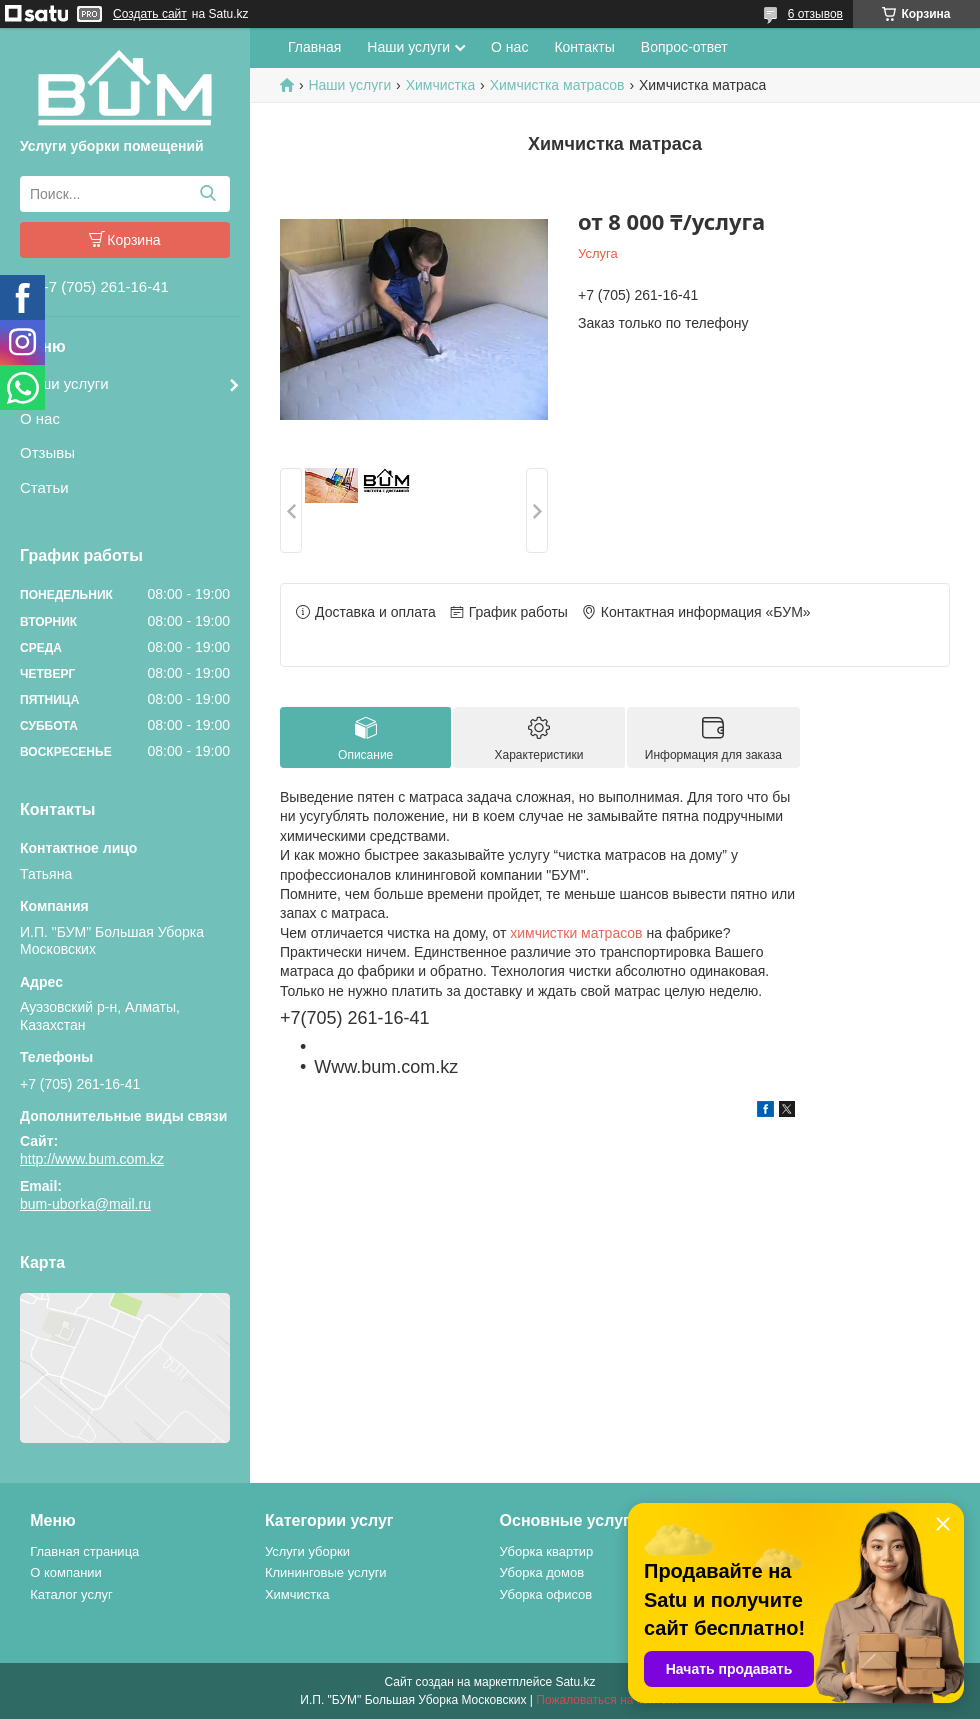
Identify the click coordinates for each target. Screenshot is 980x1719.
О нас (40, 418)
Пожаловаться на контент (607, 1700)
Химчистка (441, 85)
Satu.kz (575, 1682)
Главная (314, 47)
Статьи (44, 487)
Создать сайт (150, 14)
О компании (66, 1572)
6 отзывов (815, 14)
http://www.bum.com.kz (92, 1159)
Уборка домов (542, 1572)
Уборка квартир (547, 1551)
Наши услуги (64, 383)
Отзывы (47, 452)
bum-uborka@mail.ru (85, 1204)
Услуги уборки (307, 1551)
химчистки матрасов (576, 933)
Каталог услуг (71, 1594)
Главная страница (84, 1551)
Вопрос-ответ (684, 47)
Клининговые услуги (326, 1572)
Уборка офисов (546, 1594)
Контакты (584, 47)
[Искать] (207, 194)
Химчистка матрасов (557, 85)
